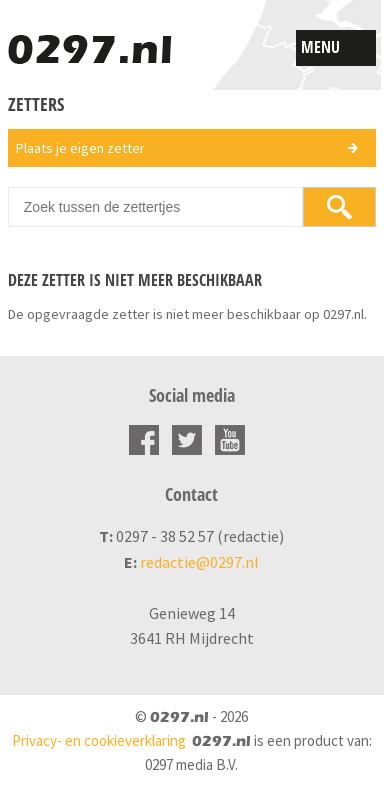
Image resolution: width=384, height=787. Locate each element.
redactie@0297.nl (199, 562)
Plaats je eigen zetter (80, 148)
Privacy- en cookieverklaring (99, 740)
